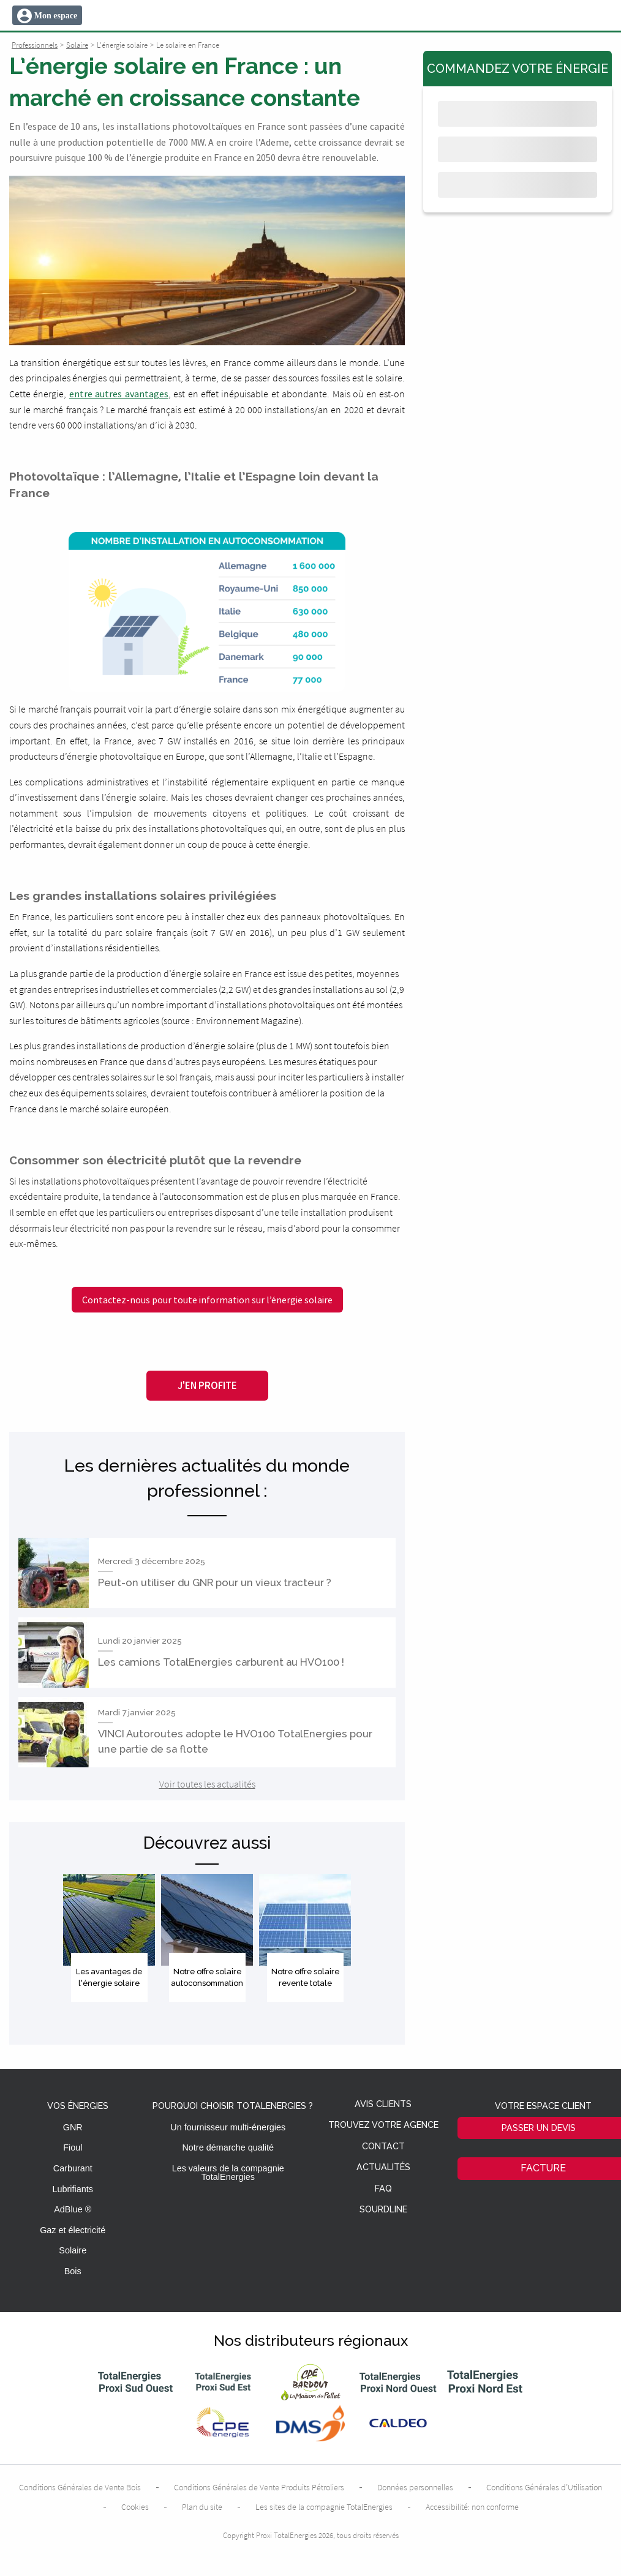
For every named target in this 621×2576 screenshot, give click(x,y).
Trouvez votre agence (383, 2125)
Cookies (135, 2506)
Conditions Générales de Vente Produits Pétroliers (259, 2487)
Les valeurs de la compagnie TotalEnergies (228, 2172)
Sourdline (383, 2209)
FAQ (383, 2188)
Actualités (383, 2167)
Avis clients (383, 2104)
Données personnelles (415, 2487)
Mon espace (55, 15)
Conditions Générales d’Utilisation (544, 2487)
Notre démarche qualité (228, 2147)
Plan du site (202, 2506)
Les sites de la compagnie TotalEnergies (324, 2506)
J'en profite (207, 1385)
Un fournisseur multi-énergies (227, 2127)
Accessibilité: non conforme (472, 2506)
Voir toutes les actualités (207, 1784)
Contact (383, 2146)
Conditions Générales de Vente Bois (80, 2487)
